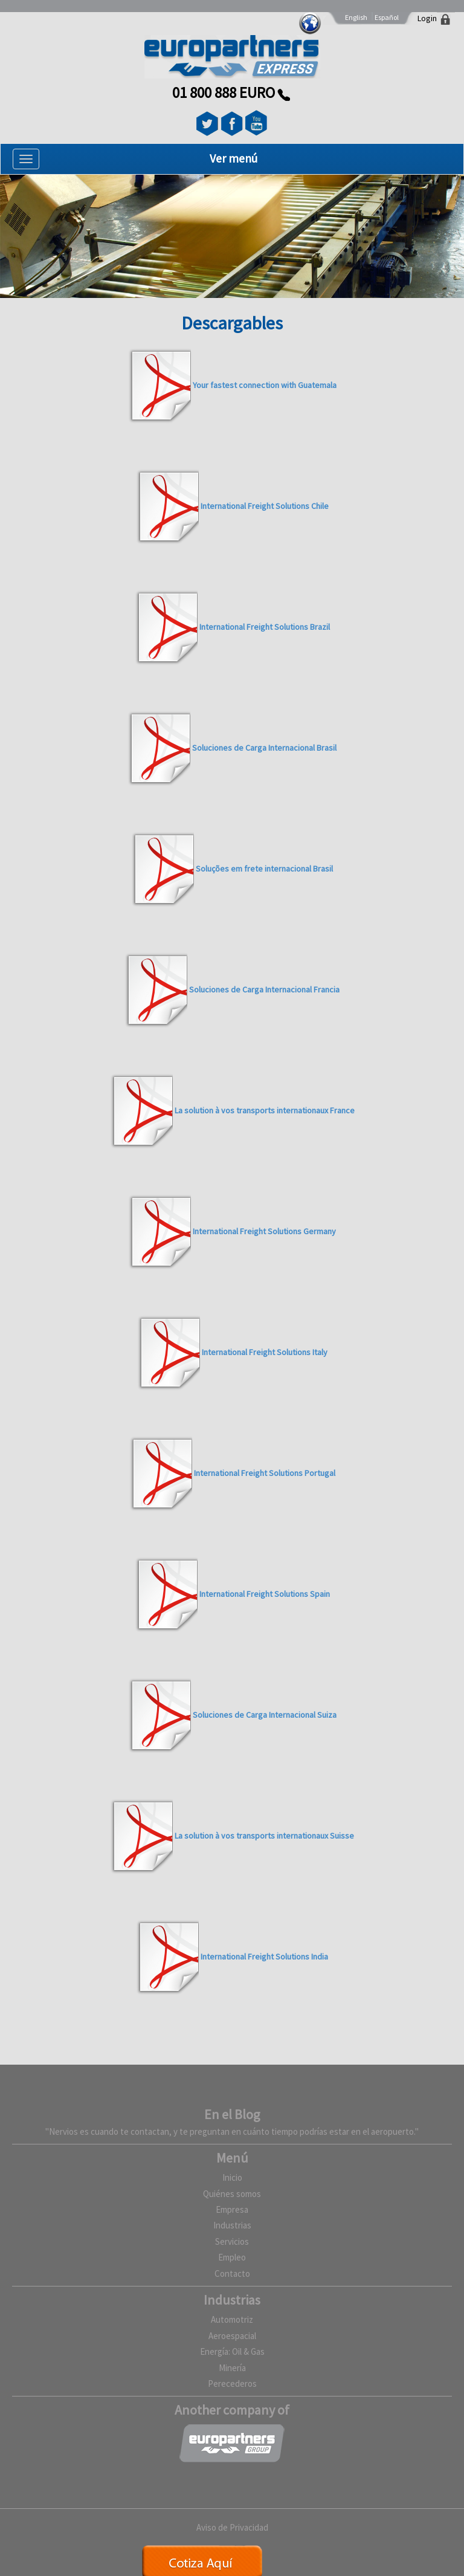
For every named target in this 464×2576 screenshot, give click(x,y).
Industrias (232, 2225)
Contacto (232, 2273)
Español (387, 17)
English (356, 17)
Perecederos (232, 2383)
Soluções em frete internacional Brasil (264, 868)
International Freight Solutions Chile (265, 505)
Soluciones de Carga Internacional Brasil (264, 747)
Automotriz (232, 2319)
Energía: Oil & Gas (232, 2351)
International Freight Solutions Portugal (264, 1473)
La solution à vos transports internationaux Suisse (264, 1835)
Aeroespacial (232, 2335)
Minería (232, 2368)
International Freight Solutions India (264, 1956)
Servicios (232, 2241)
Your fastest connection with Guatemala (265, 385)
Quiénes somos (232, 2193)
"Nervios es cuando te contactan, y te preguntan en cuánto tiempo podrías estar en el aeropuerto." (232, 2131)
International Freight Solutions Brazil (264, 626)
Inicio (232, 2177)
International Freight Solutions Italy (264, 1352)
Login (427, 18)
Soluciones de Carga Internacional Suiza (265, 1714)
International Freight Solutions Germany (264, 1231)
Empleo (232, 2257)
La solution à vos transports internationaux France (265, 1110)
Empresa (232, 2209)
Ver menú (233, 158)
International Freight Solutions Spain (264, 1593)
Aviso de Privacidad (232, 2527)
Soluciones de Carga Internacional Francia (264, 989)
